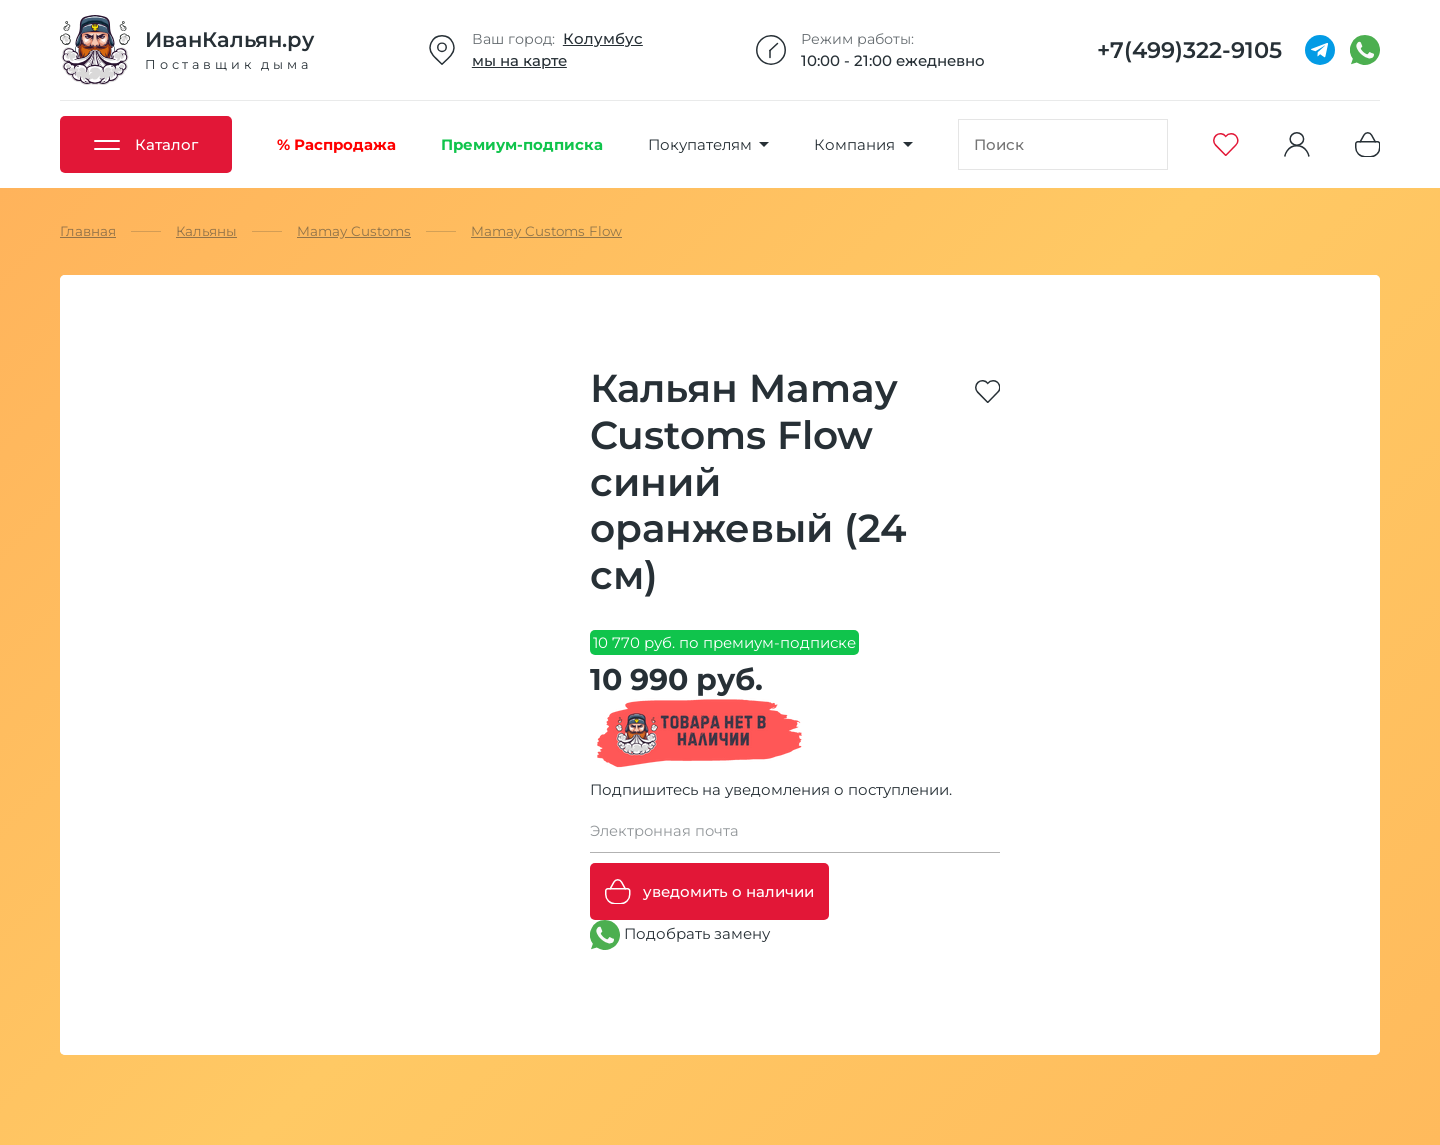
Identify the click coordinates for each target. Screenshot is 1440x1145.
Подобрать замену (680, 935)
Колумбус (603, 38)
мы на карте (519, 60)
